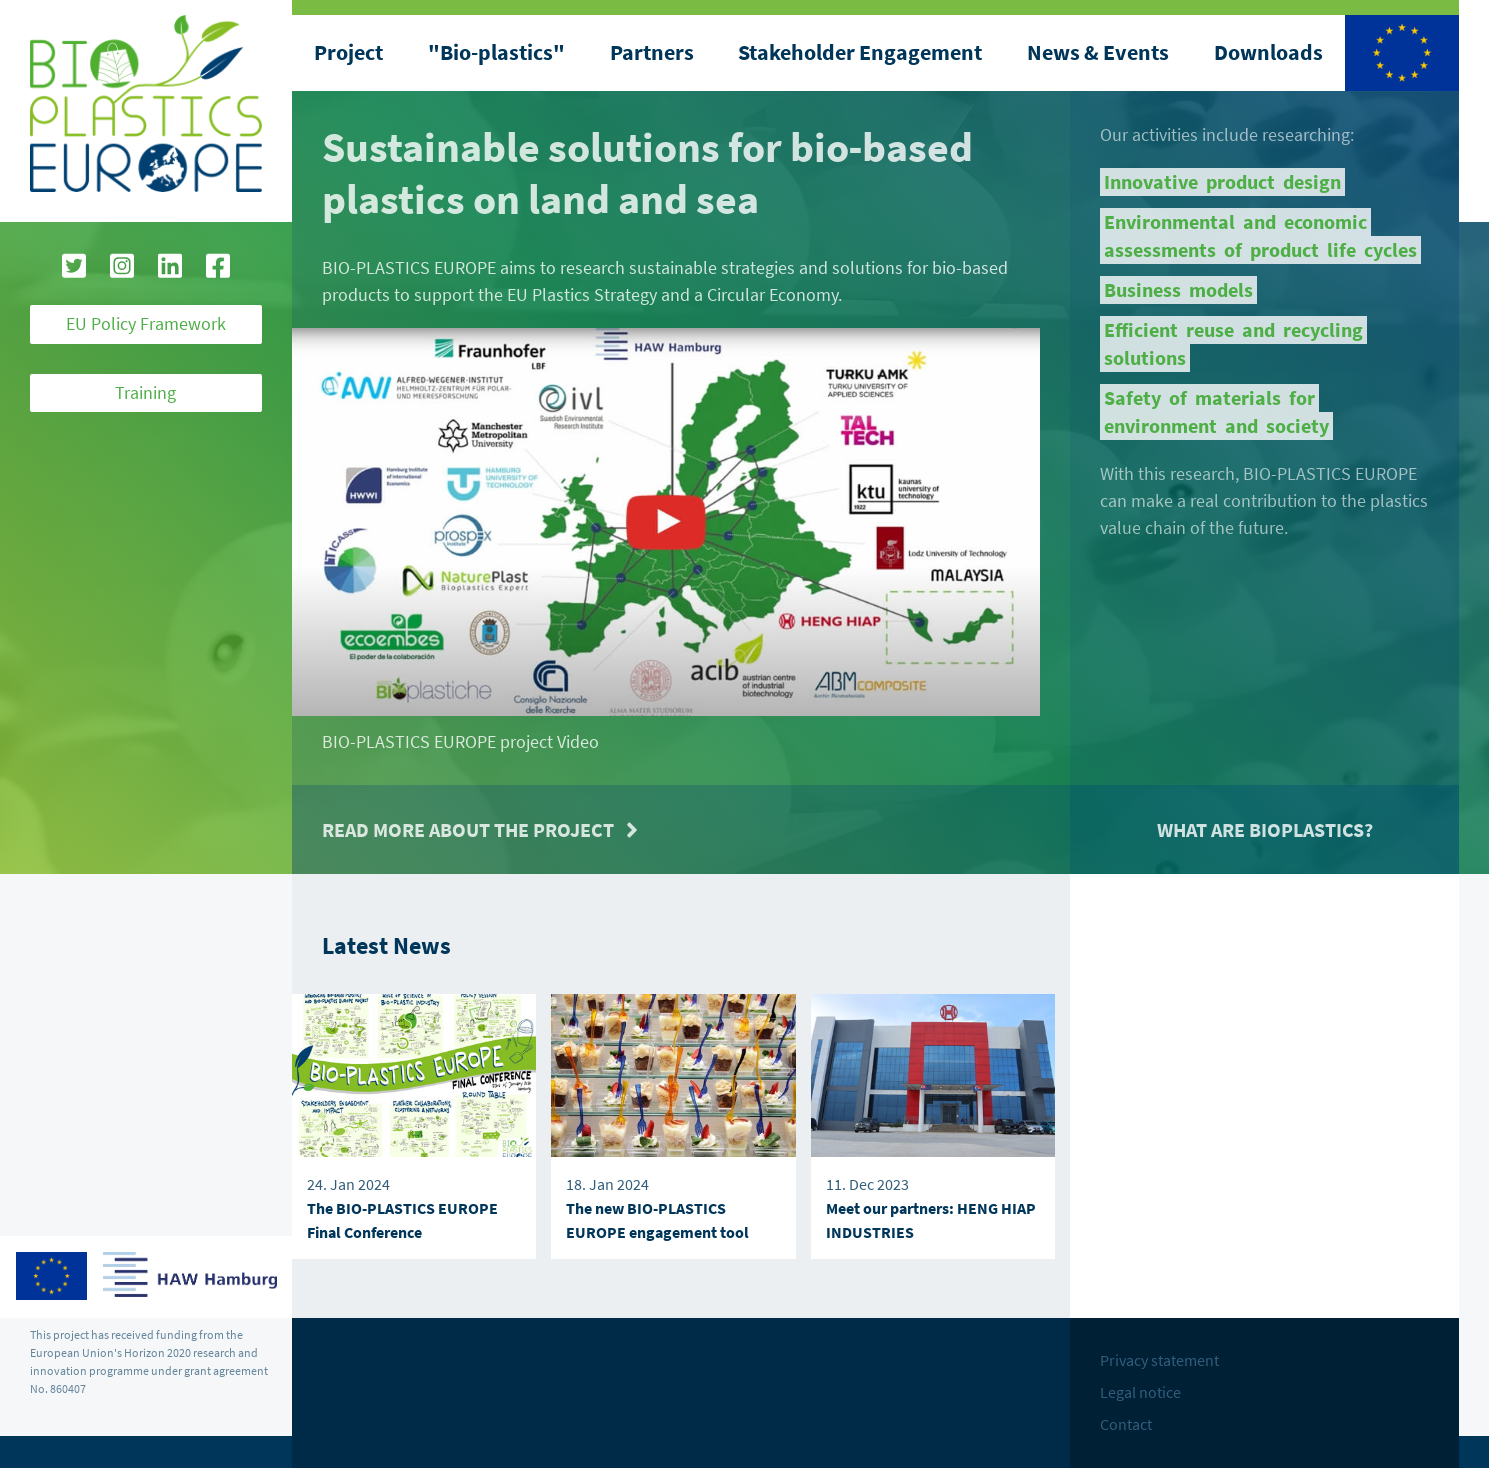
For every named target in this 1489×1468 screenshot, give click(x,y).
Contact (1126, 1424)
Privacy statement (1159, 1360)
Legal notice (1140, 1392)
